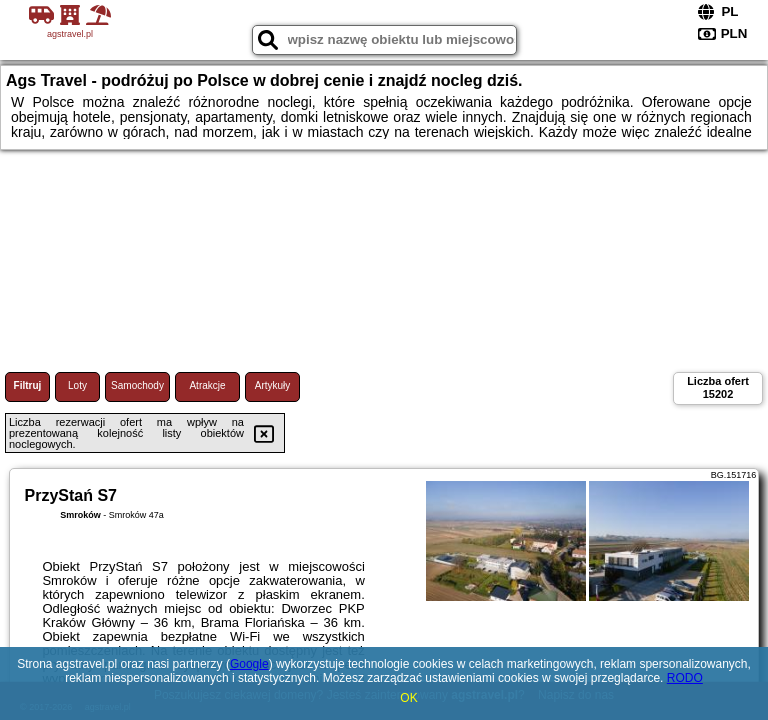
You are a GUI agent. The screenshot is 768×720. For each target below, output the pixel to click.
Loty (77, 385)
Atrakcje (207, 385)
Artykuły (273, 385)
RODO (685, 678)
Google (249, 664)
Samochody (137, 385)
